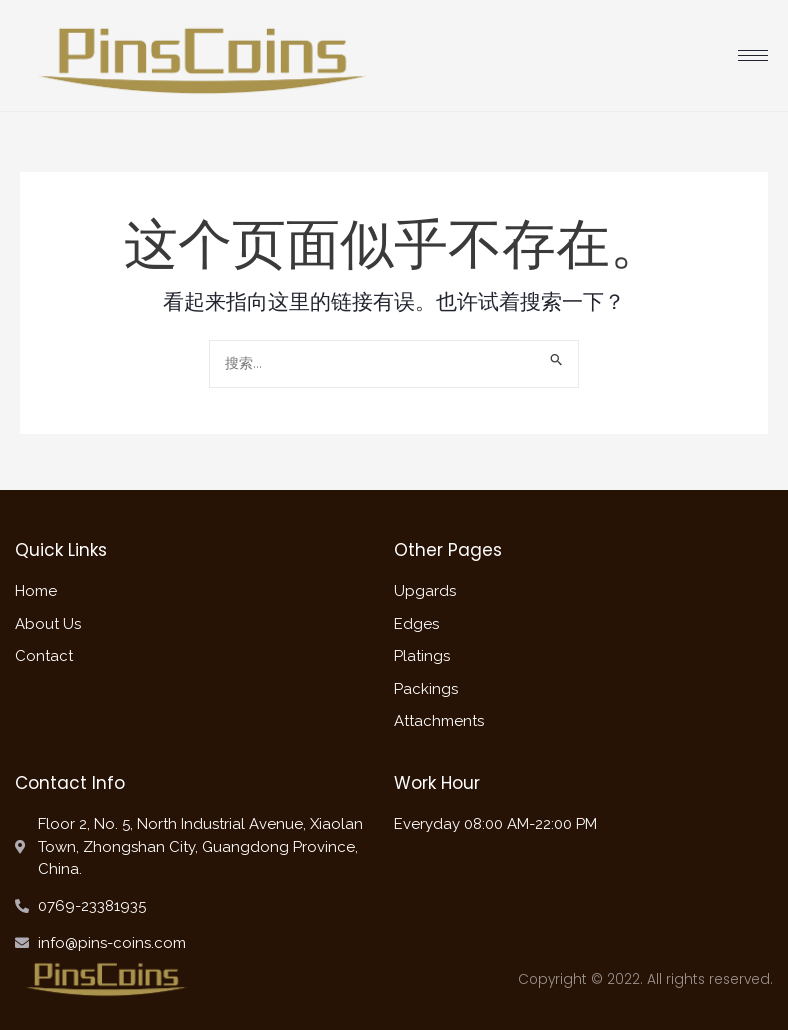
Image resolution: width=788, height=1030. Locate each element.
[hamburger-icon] (753, 55)
